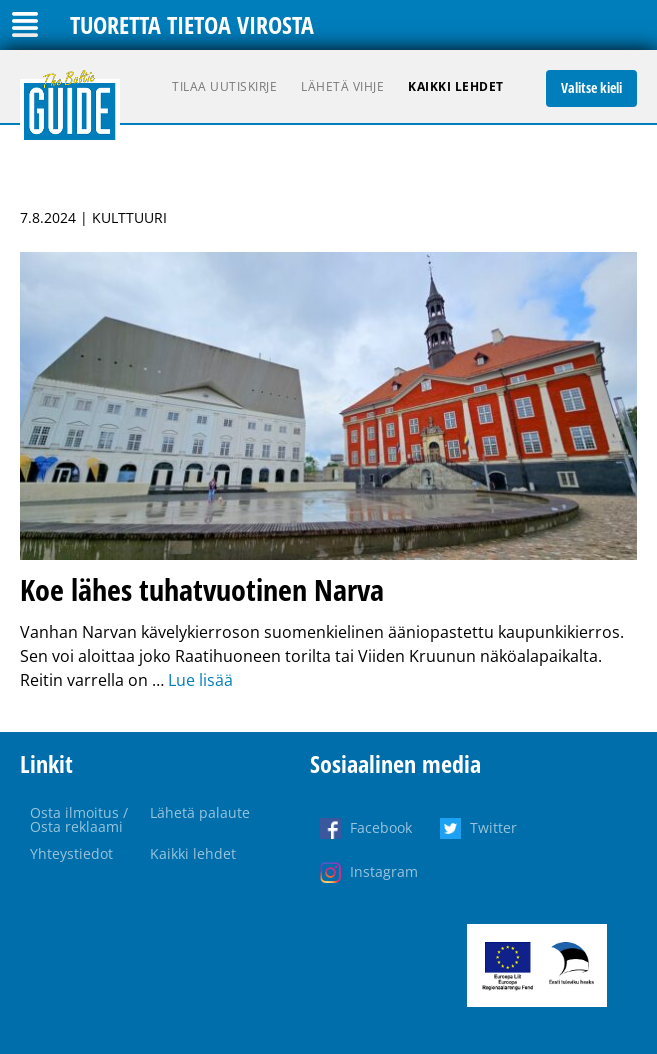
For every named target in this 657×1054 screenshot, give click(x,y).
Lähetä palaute (200, 812)
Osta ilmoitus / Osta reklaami (79, 819)
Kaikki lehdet (456, 86)
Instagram (384, 871)
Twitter (493, 827)
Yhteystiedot (71, 853)
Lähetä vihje (342, 86)
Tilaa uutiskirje (224, 86)
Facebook (381, 827)
